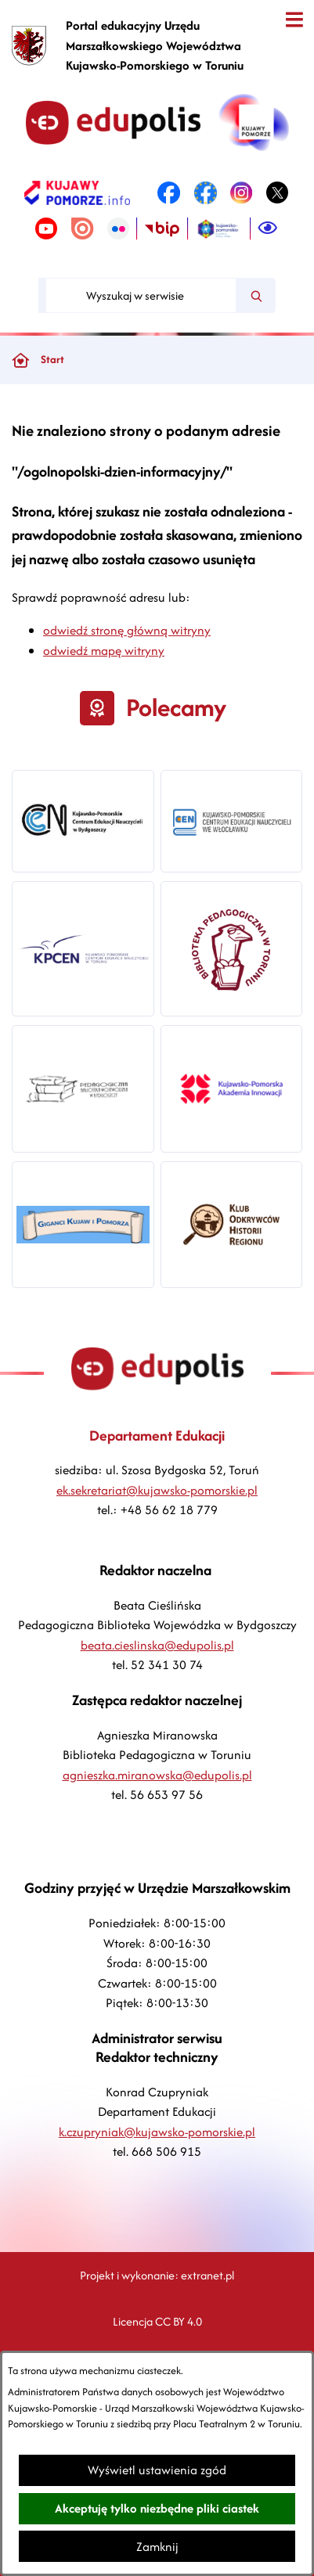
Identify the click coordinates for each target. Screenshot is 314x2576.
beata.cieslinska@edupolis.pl (157, 1645)
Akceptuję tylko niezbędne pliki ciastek (157, 2508)
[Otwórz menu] (294, 20)
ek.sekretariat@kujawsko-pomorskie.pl (157, 1490)
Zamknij (157, 2547)
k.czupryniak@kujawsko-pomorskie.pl (157, 2132)
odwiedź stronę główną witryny (127, 630)
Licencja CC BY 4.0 (157, 2321)
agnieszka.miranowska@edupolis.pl (157, 1775)
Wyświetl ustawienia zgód (157, 2470)
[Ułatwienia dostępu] (268, 228)
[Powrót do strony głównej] (20, 360)
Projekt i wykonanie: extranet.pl (157, 2275)
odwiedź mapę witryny (103, 651)
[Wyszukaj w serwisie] (140, 295)
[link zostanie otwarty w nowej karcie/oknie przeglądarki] (77, 192)
